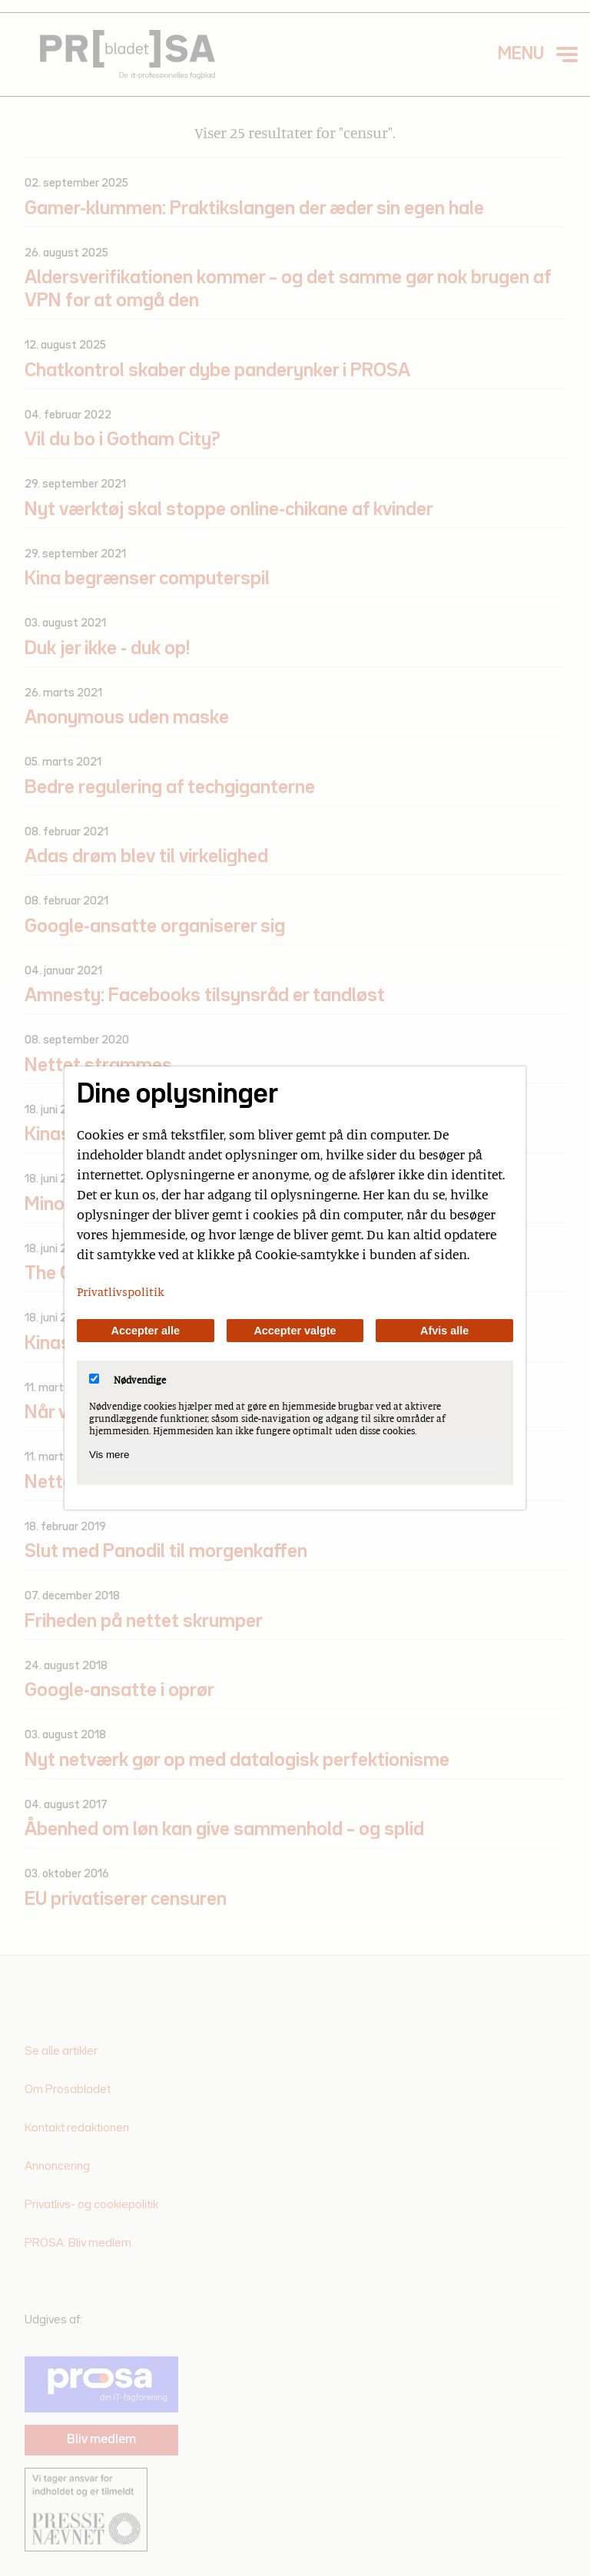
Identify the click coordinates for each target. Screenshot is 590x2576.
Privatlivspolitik (120, 1291)
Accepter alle (146, 1330)
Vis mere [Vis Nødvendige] (109, 1454)
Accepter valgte (295, 1330)
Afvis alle (444, 1330)
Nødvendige (127, 1380)
